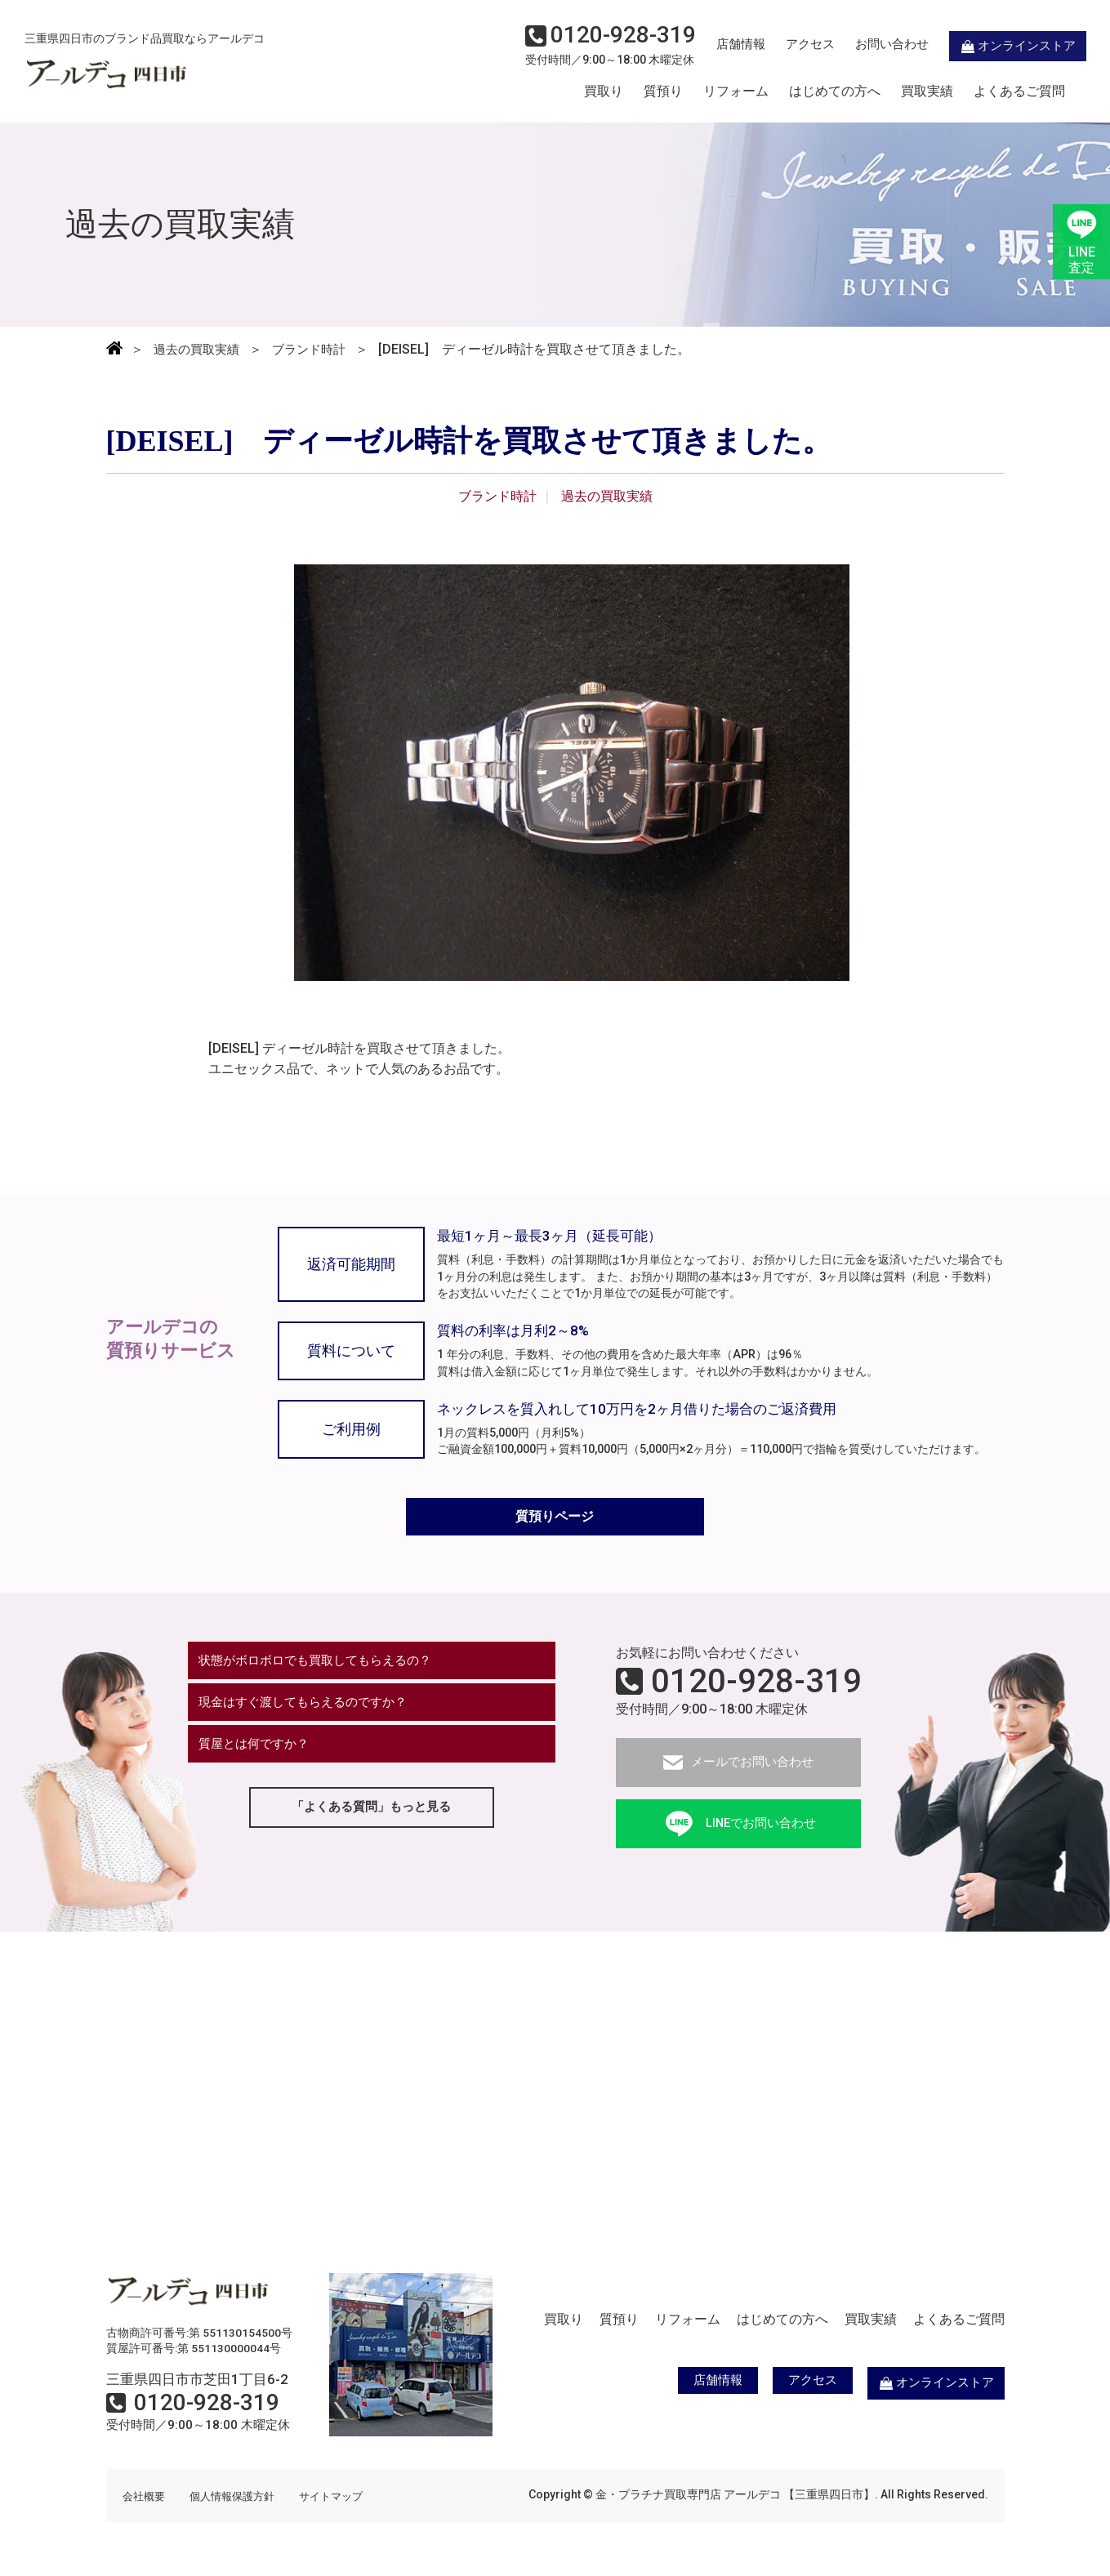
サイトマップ (343, 2500)
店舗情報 (717, 45)
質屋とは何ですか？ (259, 1756)
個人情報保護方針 (238, 2500)
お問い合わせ (869, 45)
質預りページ (555, 1519)
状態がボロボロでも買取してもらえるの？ (324, 1666)
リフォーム (736, 92)
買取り (603, 92)
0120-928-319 (756, 1685)
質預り (663, 92)
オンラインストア (996, 45)
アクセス (787, 45)
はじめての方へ (834, 92)
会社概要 (145, 2500)
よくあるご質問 (1019, 92)
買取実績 (927, 92)
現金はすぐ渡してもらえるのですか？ (311, 1711)
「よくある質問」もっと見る (372, 1821)
